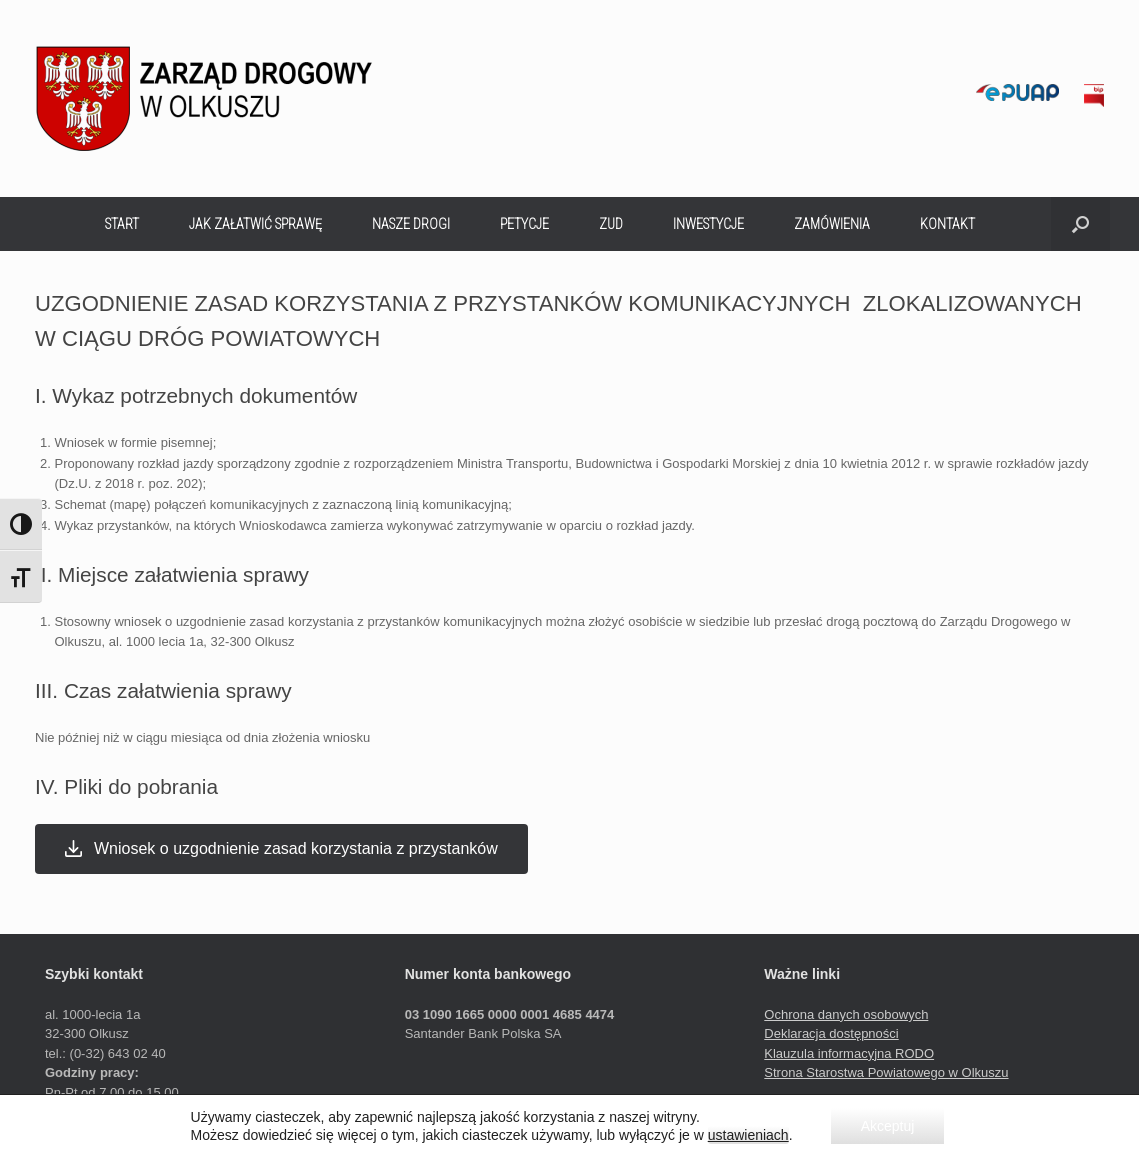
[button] (1080, 224)
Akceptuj (888, 1126)
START (122, 224)
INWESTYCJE (708, 224)
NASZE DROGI (411, 224)
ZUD (611, 224)
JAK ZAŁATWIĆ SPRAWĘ (255, 224)
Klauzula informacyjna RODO (849, 1053)
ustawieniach (748, 1135)
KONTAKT (947, 224)
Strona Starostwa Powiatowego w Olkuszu (886, 1072)
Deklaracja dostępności (831, 1033)
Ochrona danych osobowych (846, 1014)
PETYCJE (524, 224)
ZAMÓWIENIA (832, 224)
